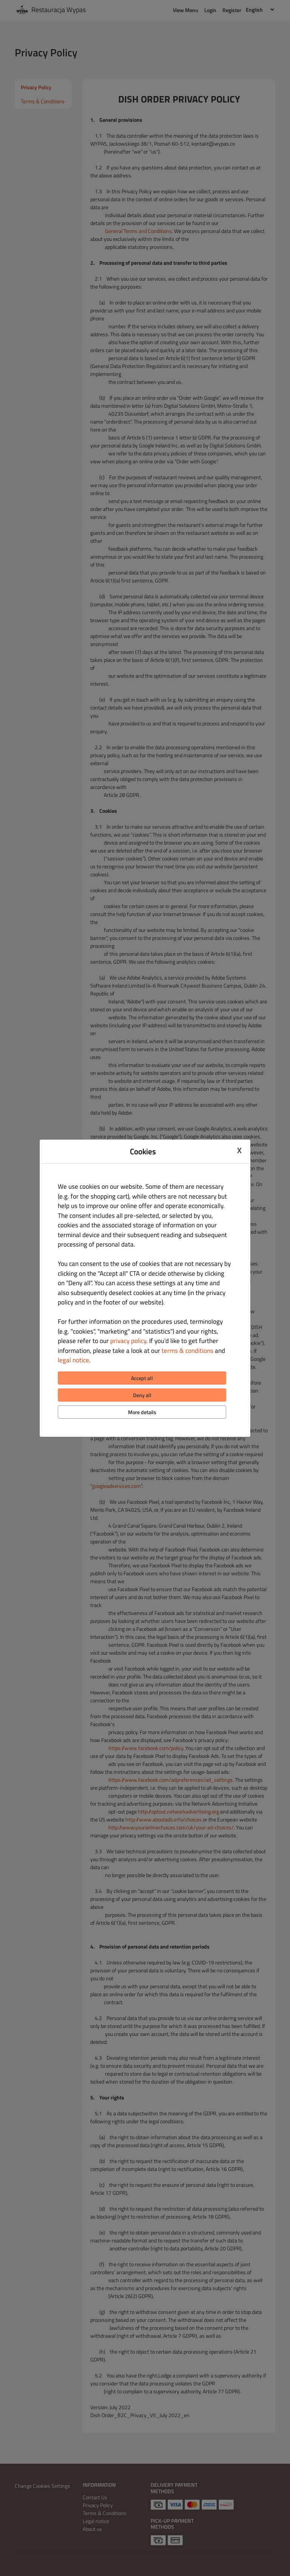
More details (142, 1412)
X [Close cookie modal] (239, 1150)
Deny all (142, 1395)
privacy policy (128, 1341)
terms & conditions (187, 1351)
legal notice (73, 1360)
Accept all (142, 1378)
